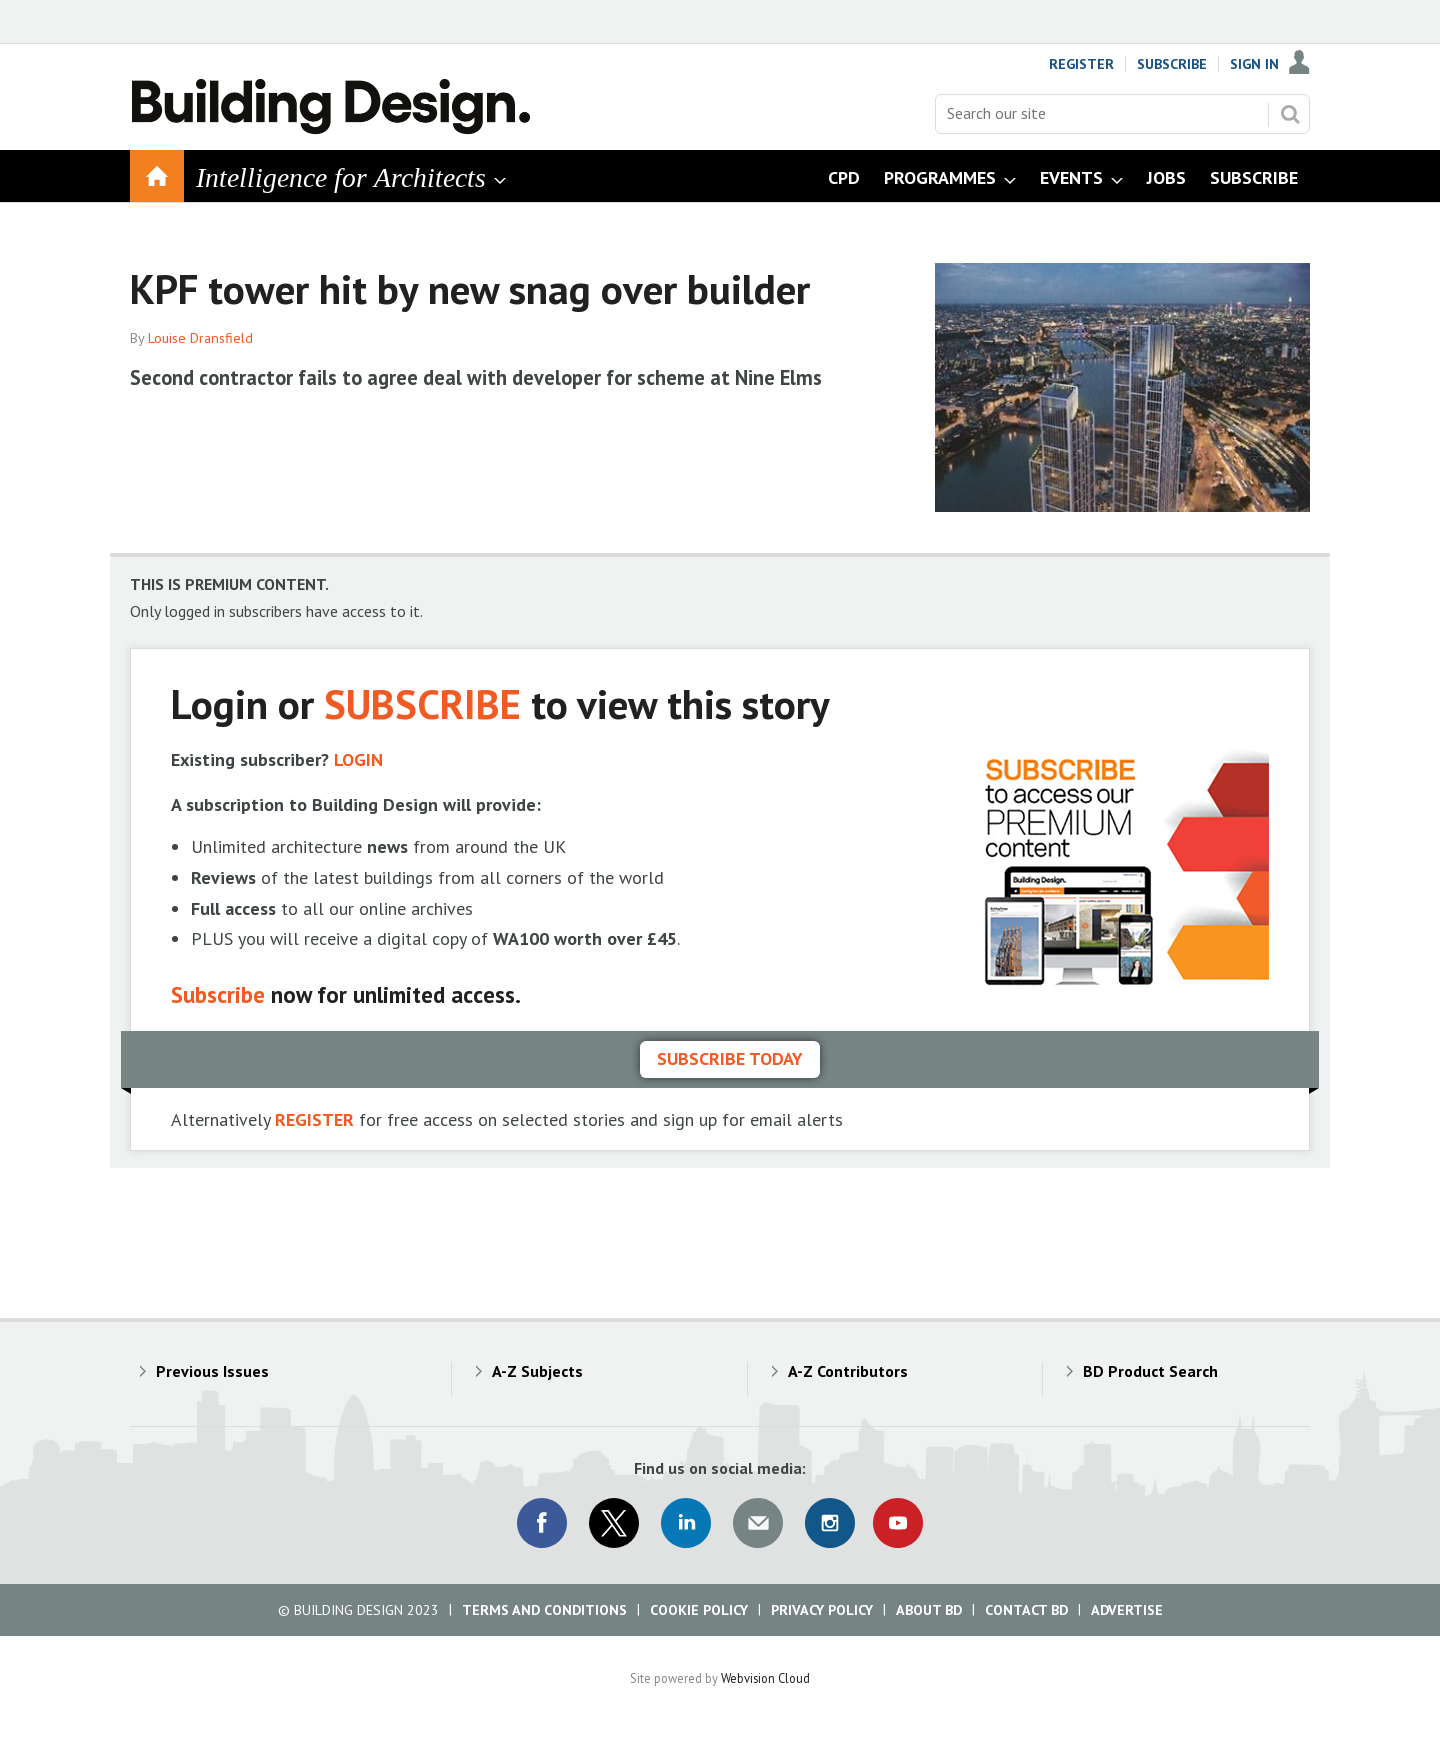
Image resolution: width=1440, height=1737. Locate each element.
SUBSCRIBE (422, 703)
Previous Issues (212, 1371)
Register (1081, 64)
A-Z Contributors (848, 1371)
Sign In (1254, 64)
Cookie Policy (699, 1610)
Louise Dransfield (200, 338)
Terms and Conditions (544, 1610)
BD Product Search (1150, 1371)
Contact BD (1026, 1610)
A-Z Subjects (537, 1371)
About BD (929, 1610)
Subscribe (1172, 64)
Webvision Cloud (765, 1678)
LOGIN (358, 759)
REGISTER (314, 1119)
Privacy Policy (822, 1610)
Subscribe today (730, 1058)
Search (1290, 114)
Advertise (1127, 1610)
